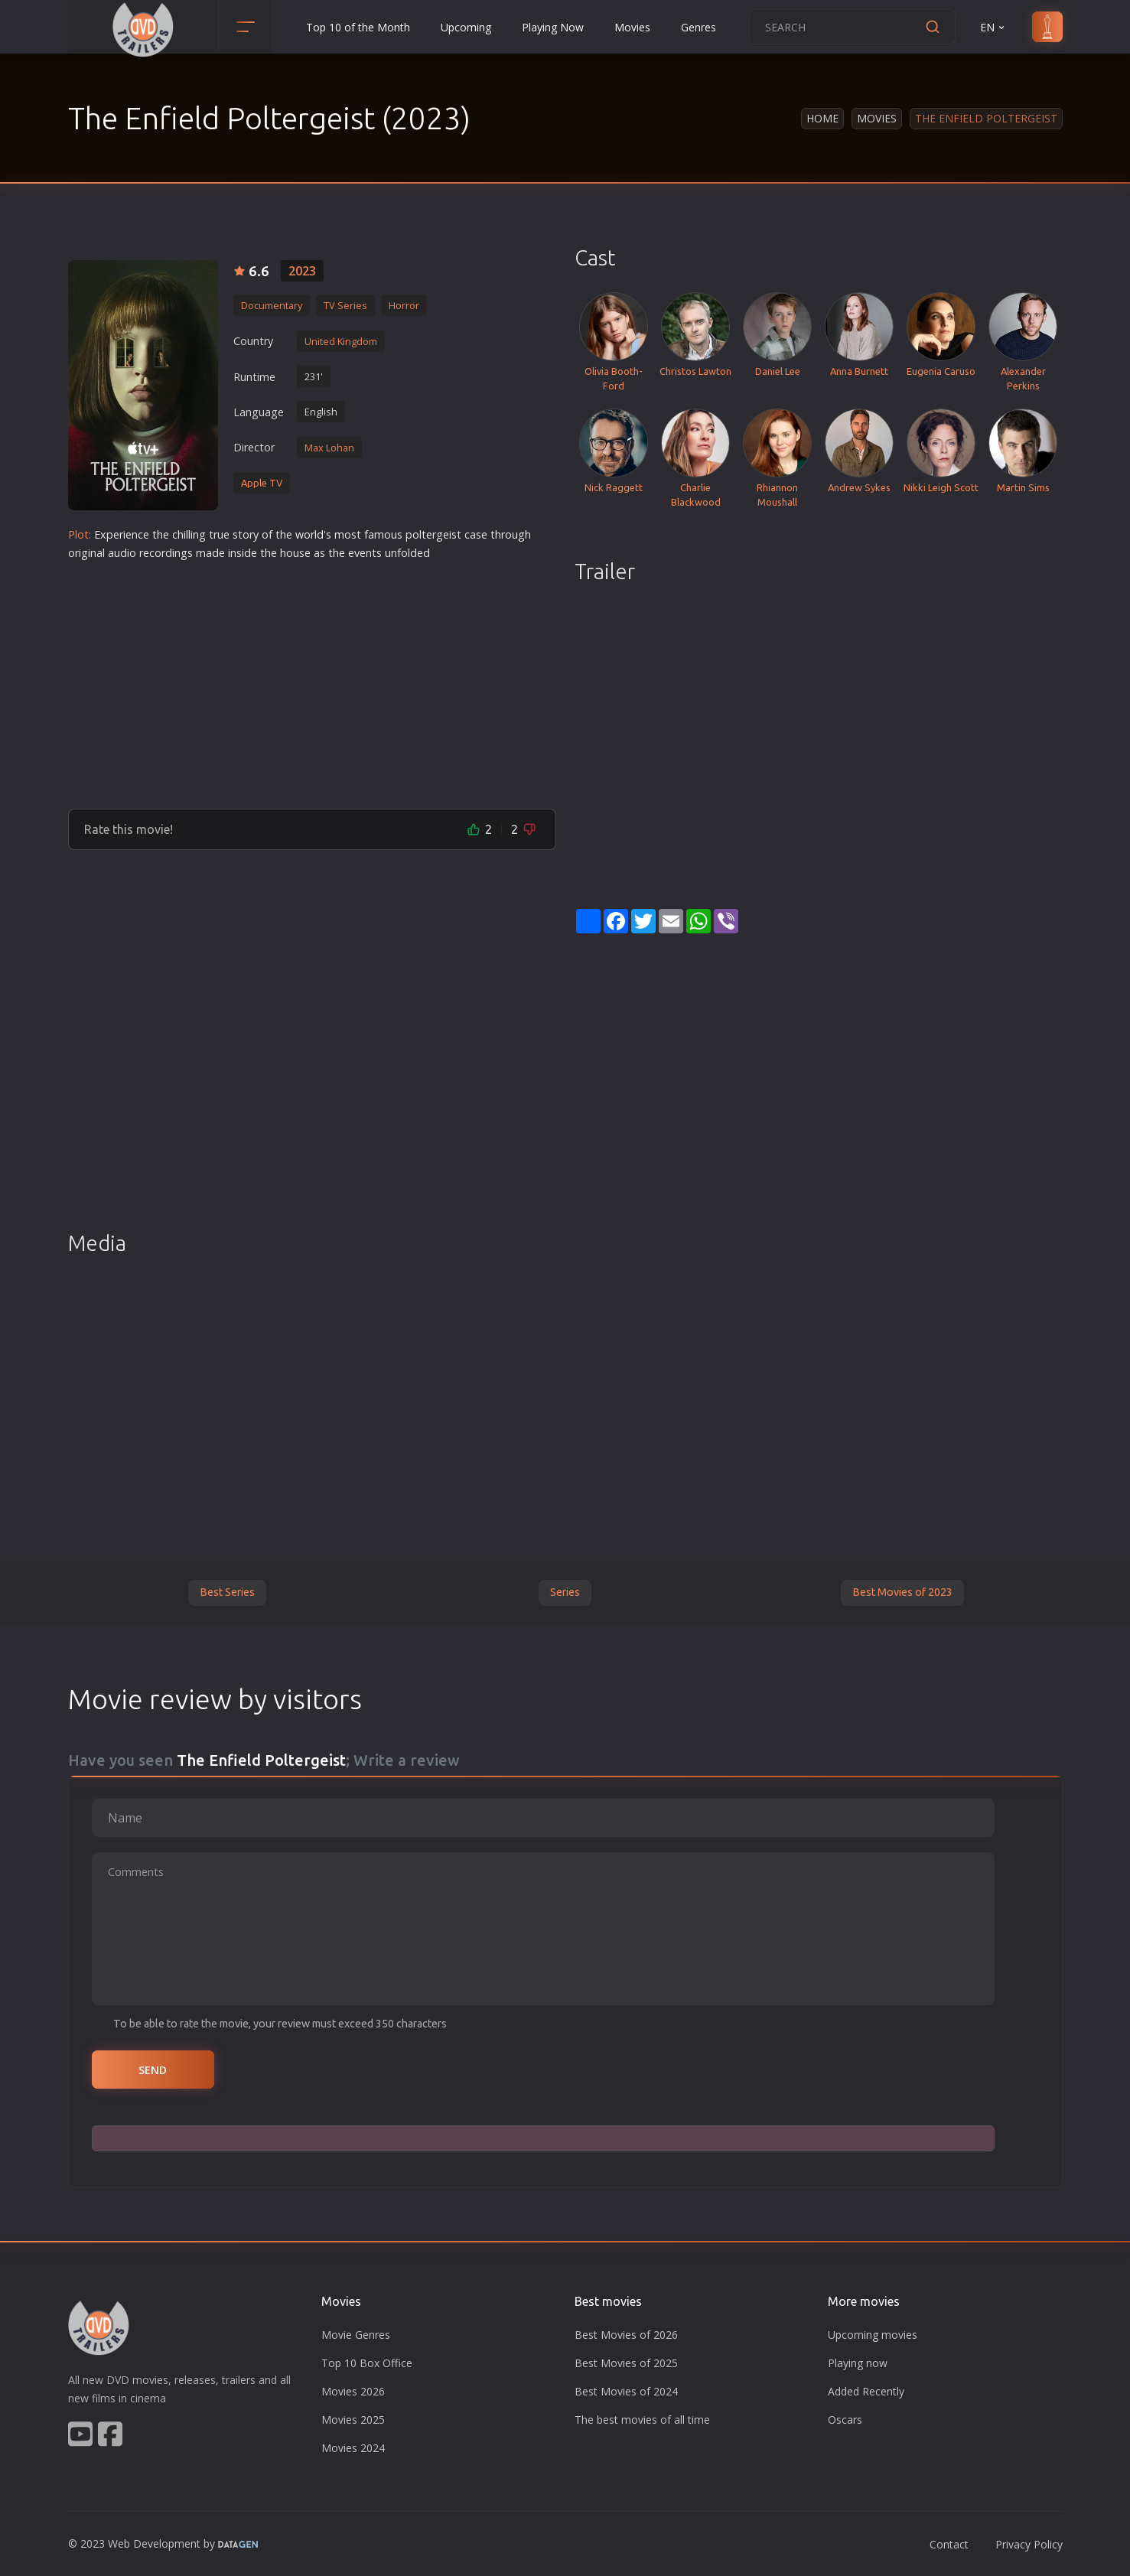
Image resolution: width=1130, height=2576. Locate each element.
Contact (949, 2544)
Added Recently (866, 2391)
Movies (632, 27)
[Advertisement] (312, 679)
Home (822, 118)
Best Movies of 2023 (902, 1592)
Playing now (857, 2363)
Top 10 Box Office (366, 2363)
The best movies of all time (642, 2419)
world (309, 534)
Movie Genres (355, 2334)
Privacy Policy (1029, 2544)
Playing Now (553, 27)
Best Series (227, 1592)
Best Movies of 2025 (626, 2363)
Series (565, 1592)
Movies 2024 (353, 2448)
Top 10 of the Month (358, 27)
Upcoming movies (872, 2334)
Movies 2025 (353, 2419)
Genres (698, 27)
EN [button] (993, 27)
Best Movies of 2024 (626, 2391)
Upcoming (466, 27)
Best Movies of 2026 (626, 2334)
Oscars (845, 2419)
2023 (302, 270)
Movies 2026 (353, 2391)
